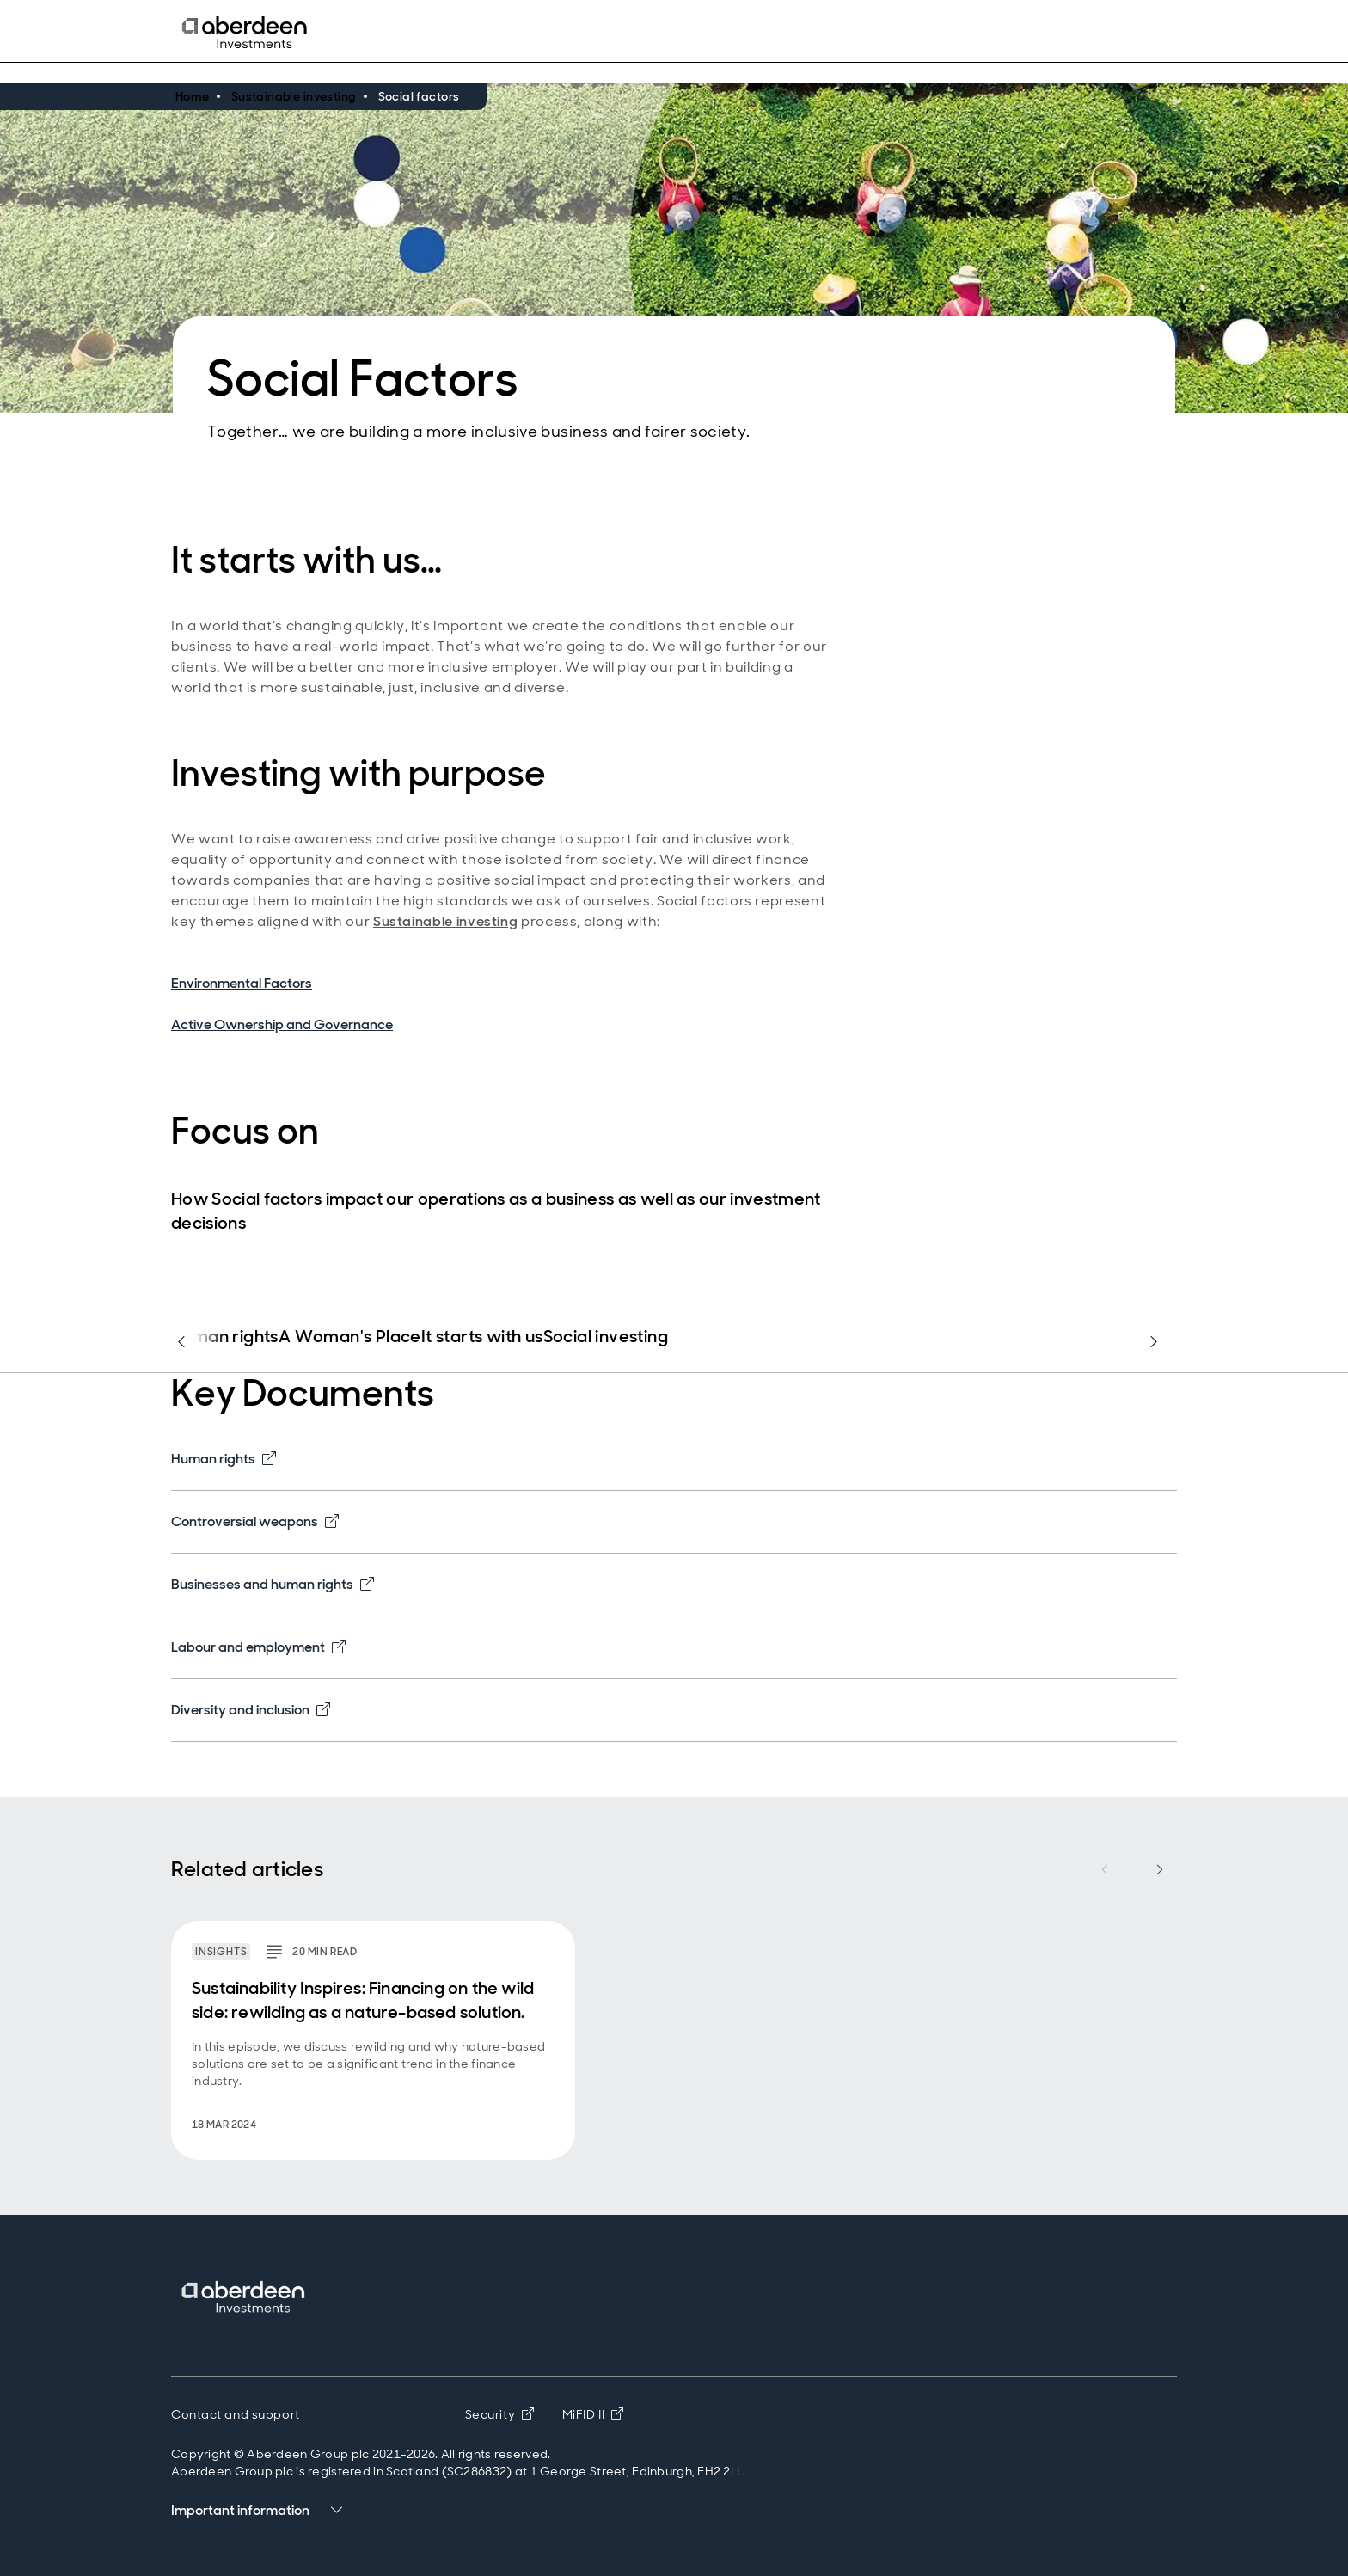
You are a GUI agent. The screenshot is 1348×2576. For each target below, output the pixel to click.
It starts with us (482, 1336)
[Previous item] (1105, 1869)
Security (500, 2414)
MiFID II (593, 2414)
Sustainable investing (445, 921)
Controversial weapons (255, 1521)
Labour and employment (258, 1647)
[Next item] (1160, 1869)
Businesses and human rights (272, 1584)
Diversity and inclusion (250, 1710)
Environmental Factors (241, 983)
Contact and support (235, 2414)
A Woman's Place (350, 1336)
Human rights (225, 1336)
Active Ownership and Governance (282, 1024)
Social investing (605, 1336)
